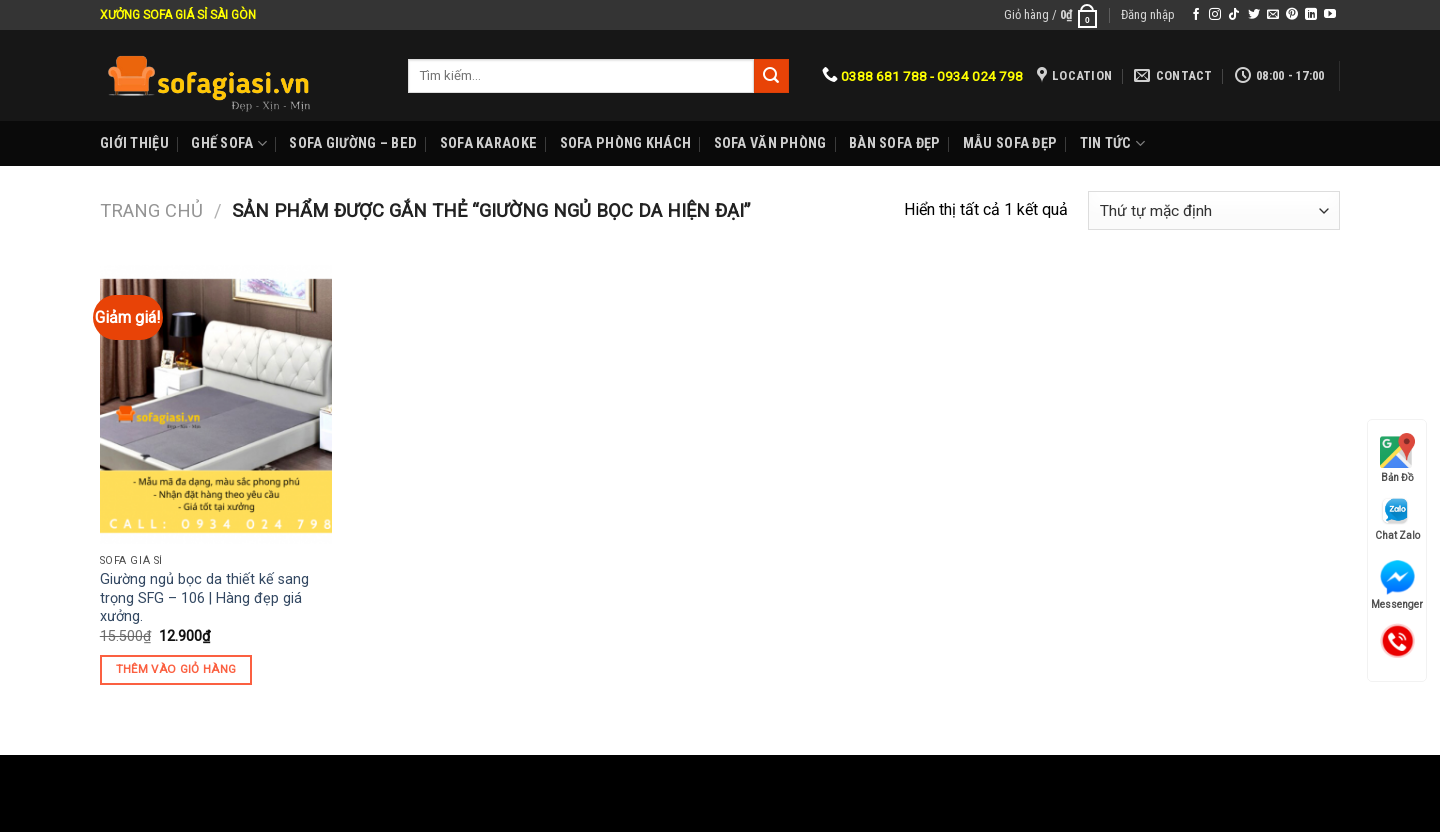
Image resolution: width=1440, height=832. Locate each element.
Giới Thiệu (134, 143)
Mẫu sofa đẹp (1010, 143)
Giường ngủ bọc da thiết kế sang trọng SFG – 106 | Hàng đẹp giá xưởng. (204, 598)
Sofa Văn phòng (770, 143)
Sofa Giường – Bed (353, 143)
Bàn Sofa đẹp (894, 143)
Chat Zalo (1397, 518)
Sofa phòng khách (626, 143)
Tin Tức (1113, 143)
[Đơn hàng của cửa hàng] (1214, 210)
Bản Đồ (1397, 458)
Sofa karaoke (488, 143)
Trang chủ (151, 210)
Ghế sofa (229, 143)
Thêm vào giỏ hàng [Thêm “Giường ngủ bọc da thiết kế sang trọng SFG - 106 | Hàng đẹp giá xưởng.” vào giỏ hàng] (176, 669)
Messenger (1397, 585)
